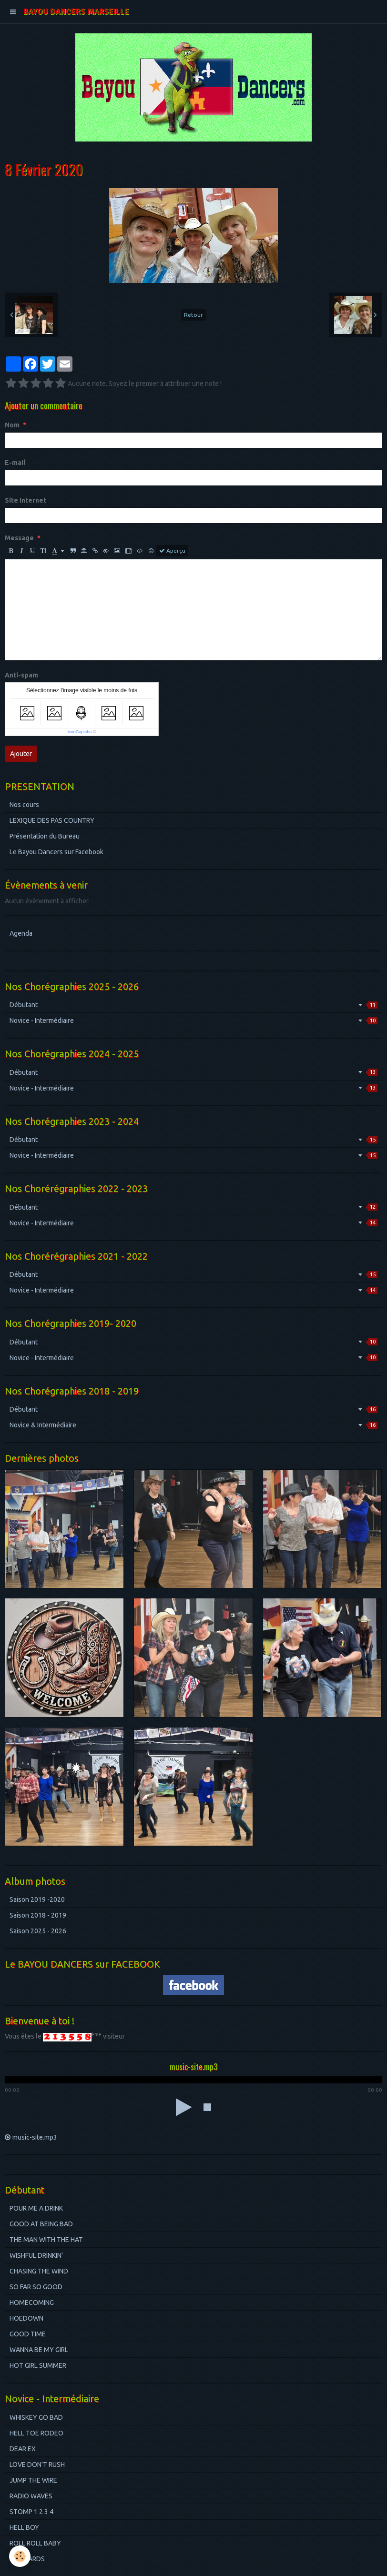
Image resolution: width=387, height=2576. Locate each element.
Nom (12, 425)
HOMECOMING (32, 2302)
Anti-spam (21, 675)
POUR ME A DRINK (36, 2208)
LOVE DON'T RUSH (37, 2464)
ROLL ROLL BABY (35, 2543)
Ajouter (21, 754)
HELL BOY (24, 2527)
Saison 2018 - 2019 (38, 1915)
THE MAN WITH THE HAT (46, 2239)
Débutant (193, 1005)
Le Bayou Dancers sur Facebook (56, 852)
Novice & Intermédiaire (193, 1425)
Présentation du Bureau (45, 836)
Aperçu (172, 550)
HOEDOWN (26, 2318)
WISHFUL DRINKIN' (36, 2255)
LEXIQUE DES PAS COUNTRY (52, 820)
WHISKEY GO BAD (36, 2417)
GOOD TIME (28, 2334)
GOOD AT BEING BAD (41, 2224)
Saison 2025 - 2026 (38, 1931)
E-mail (15, 462)
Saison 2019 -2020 (37, 1899)
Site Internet (25, 500)
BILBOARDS (27, 2559)
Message (19, 538)
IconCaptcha (80, 731)
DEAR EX (23, 2449)
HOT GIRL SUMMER (38, 2365)
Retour (193, 315)
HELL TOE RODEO (36, 2433)
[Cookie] (20, 2556)
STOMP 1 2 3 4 (31, 2511)
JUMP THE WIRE (33, 2480)
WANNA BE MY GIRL (39, 2350)
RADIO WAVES (31, 2496)
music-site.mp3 (34, 2137)
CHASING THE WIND (39, 2271)
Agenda (21, 933)
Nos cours (24, 804)
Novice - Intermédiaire (193, 1020)
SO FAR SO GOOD (36, 2287)
